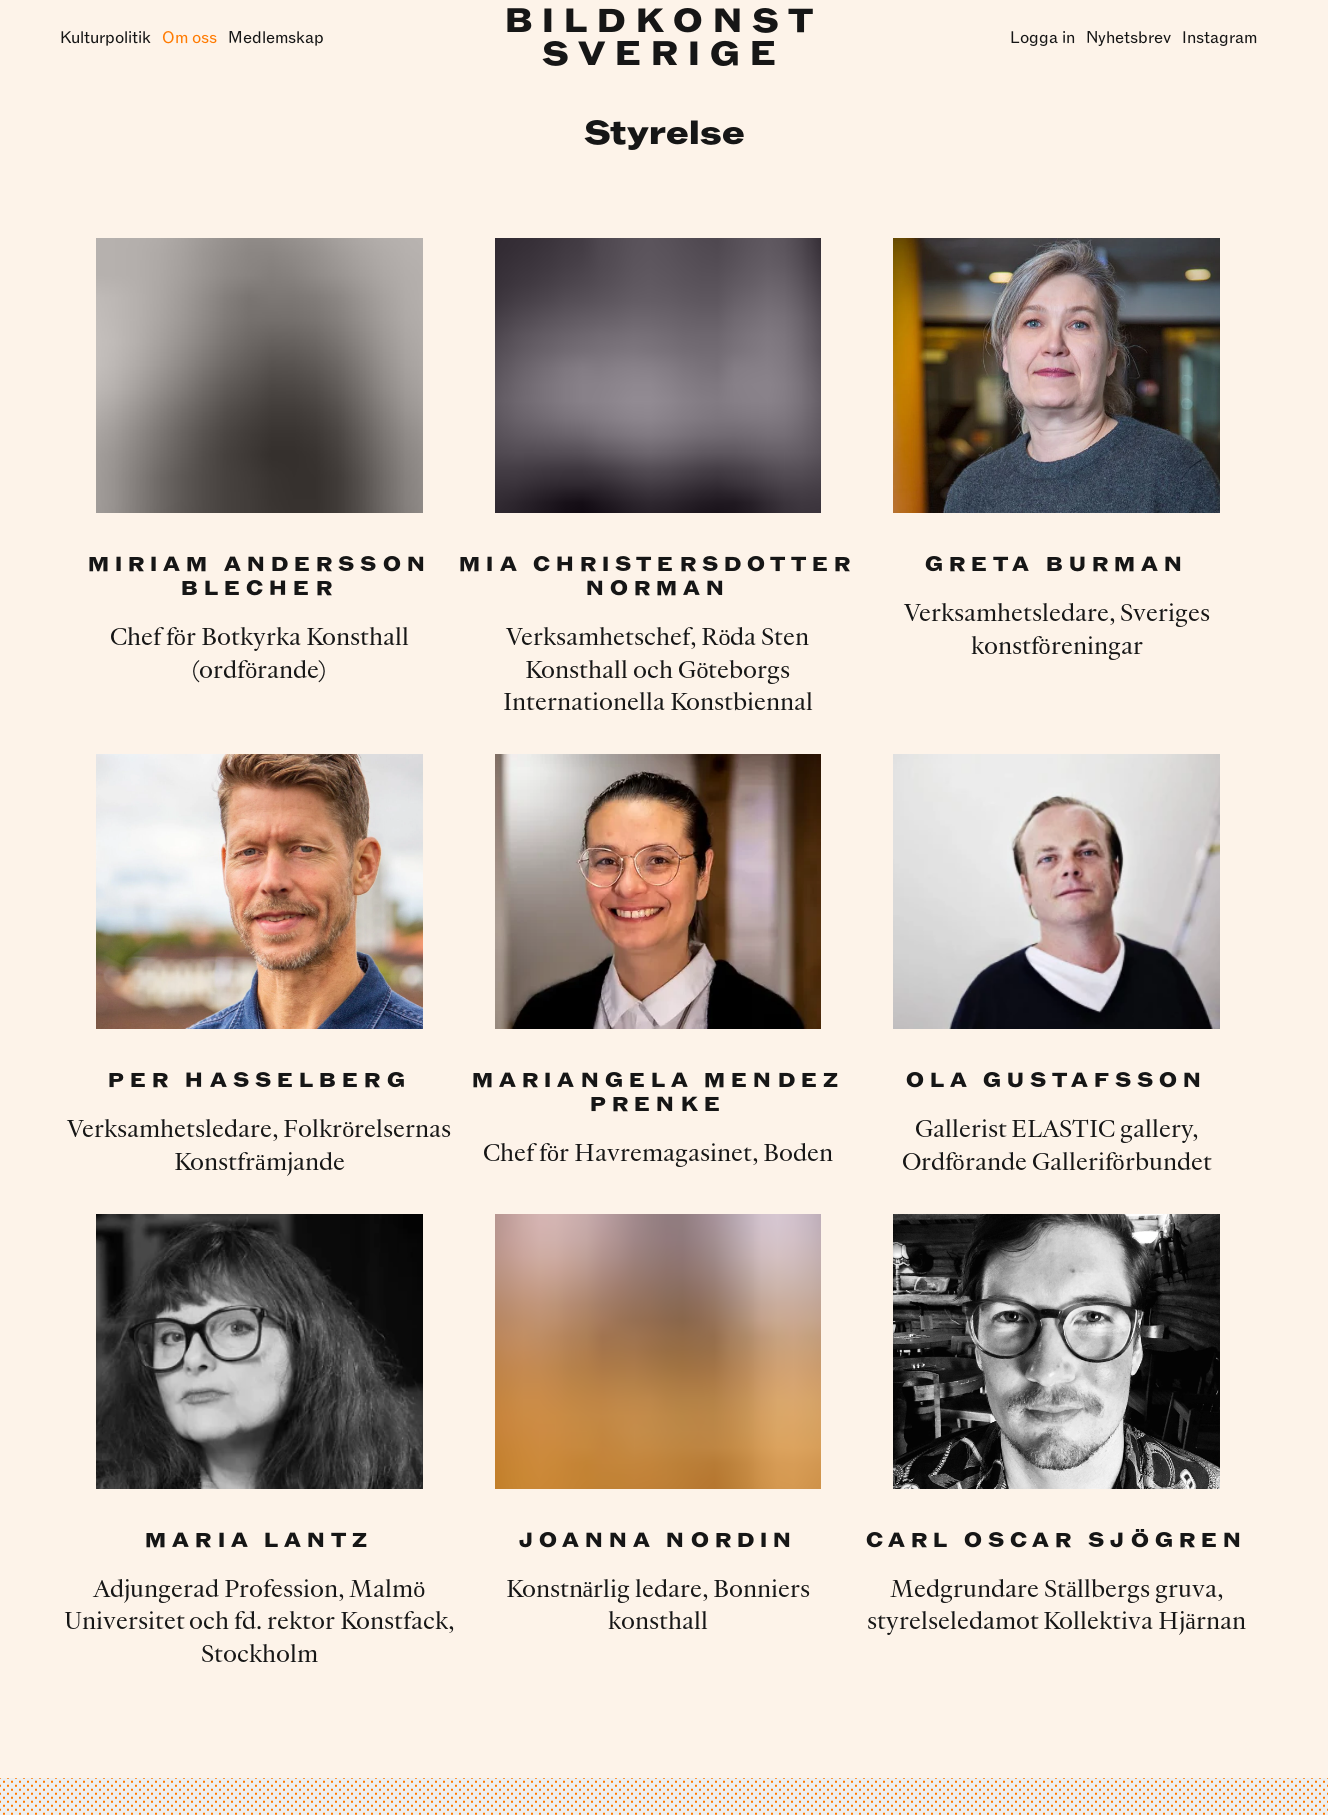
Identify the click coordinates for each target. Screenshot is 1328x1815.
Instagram (1219, 38)
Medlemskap (276, 38)
